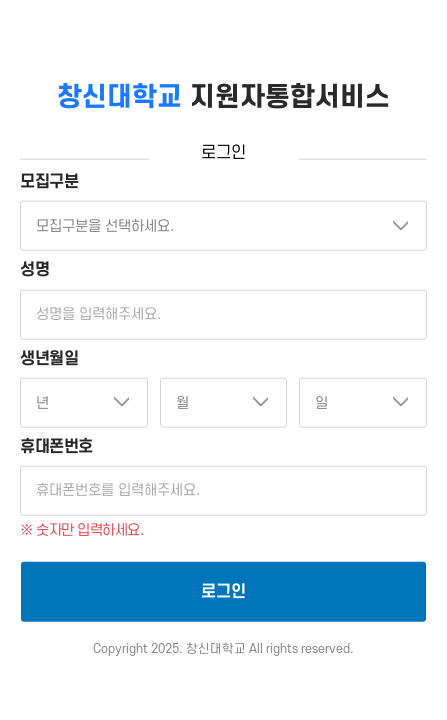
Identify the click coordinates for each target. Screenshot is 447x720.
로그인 (223, 592)
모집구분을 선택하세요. (105, 226)
